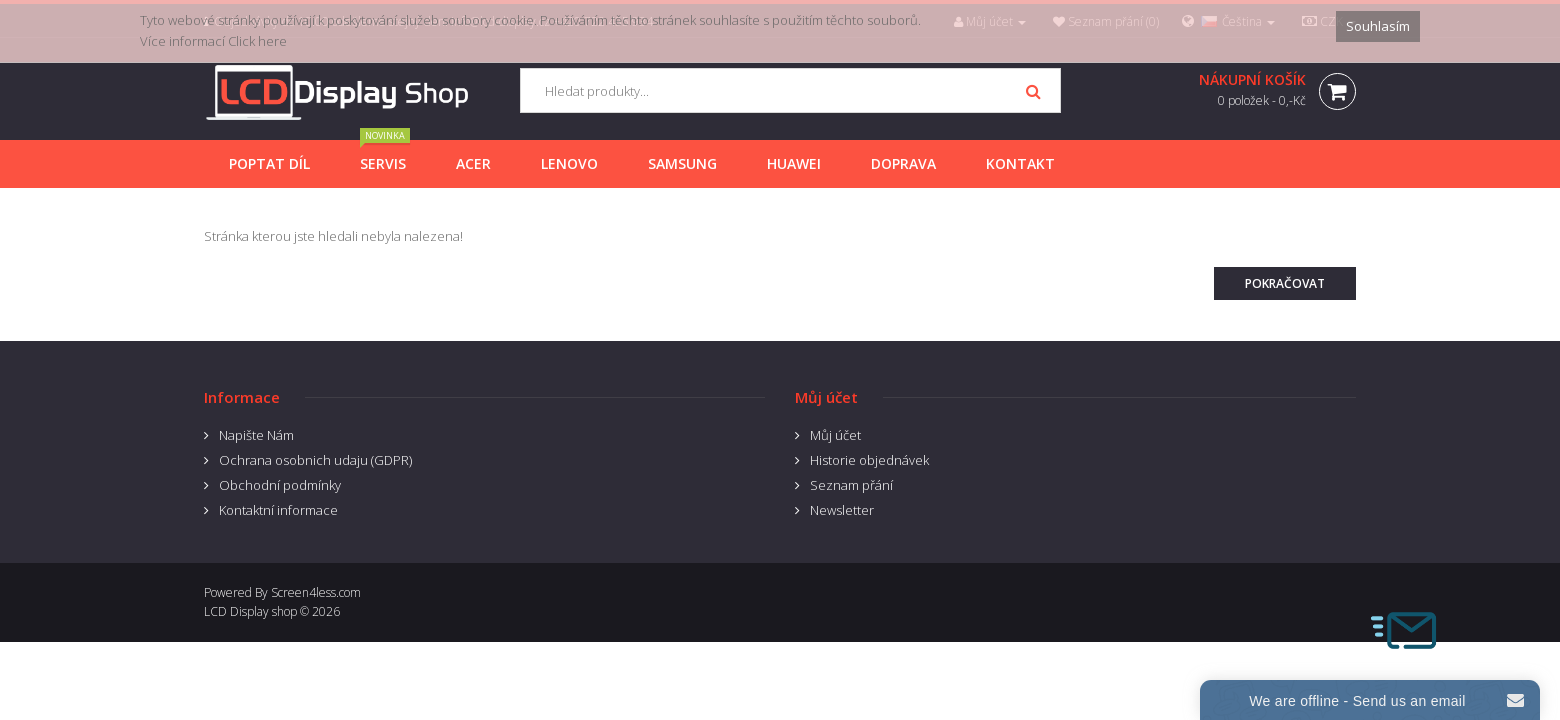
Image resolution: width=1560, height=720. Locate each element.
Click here (257, 41)
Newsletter (842, 510)
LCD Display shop (250, 611)
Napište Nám (256, 435)
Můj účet (835, 435)
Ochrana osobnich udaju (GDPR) (315, 460)
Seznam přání (851, 485)
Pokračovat (1285, 283)
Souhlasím (1378, 26)
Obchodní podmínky (280, 485)
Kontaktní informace (278, 510)
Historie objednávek (869, 460)
